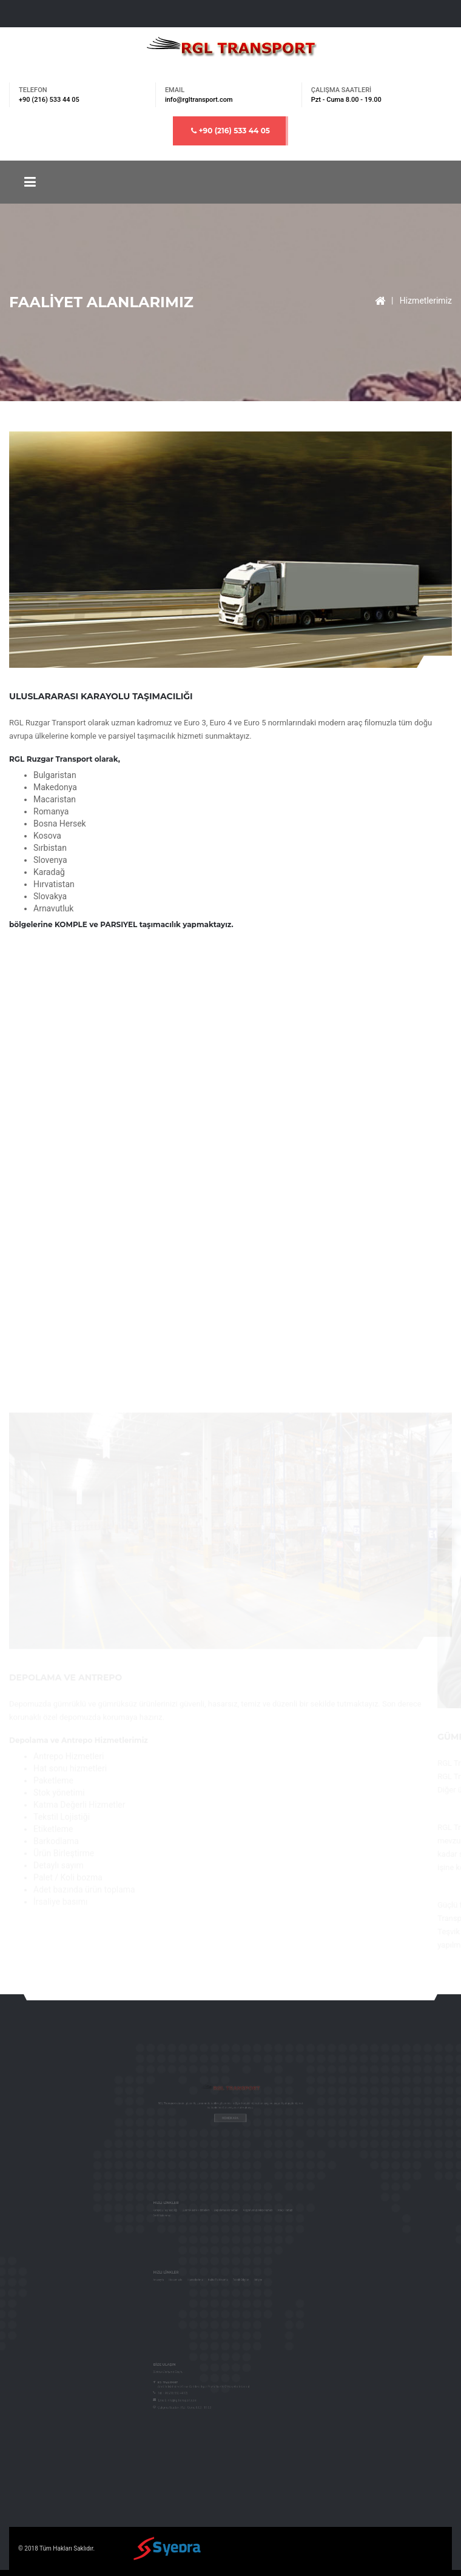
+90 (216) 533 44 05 (230, 130)
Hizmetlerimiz (426, 300)
